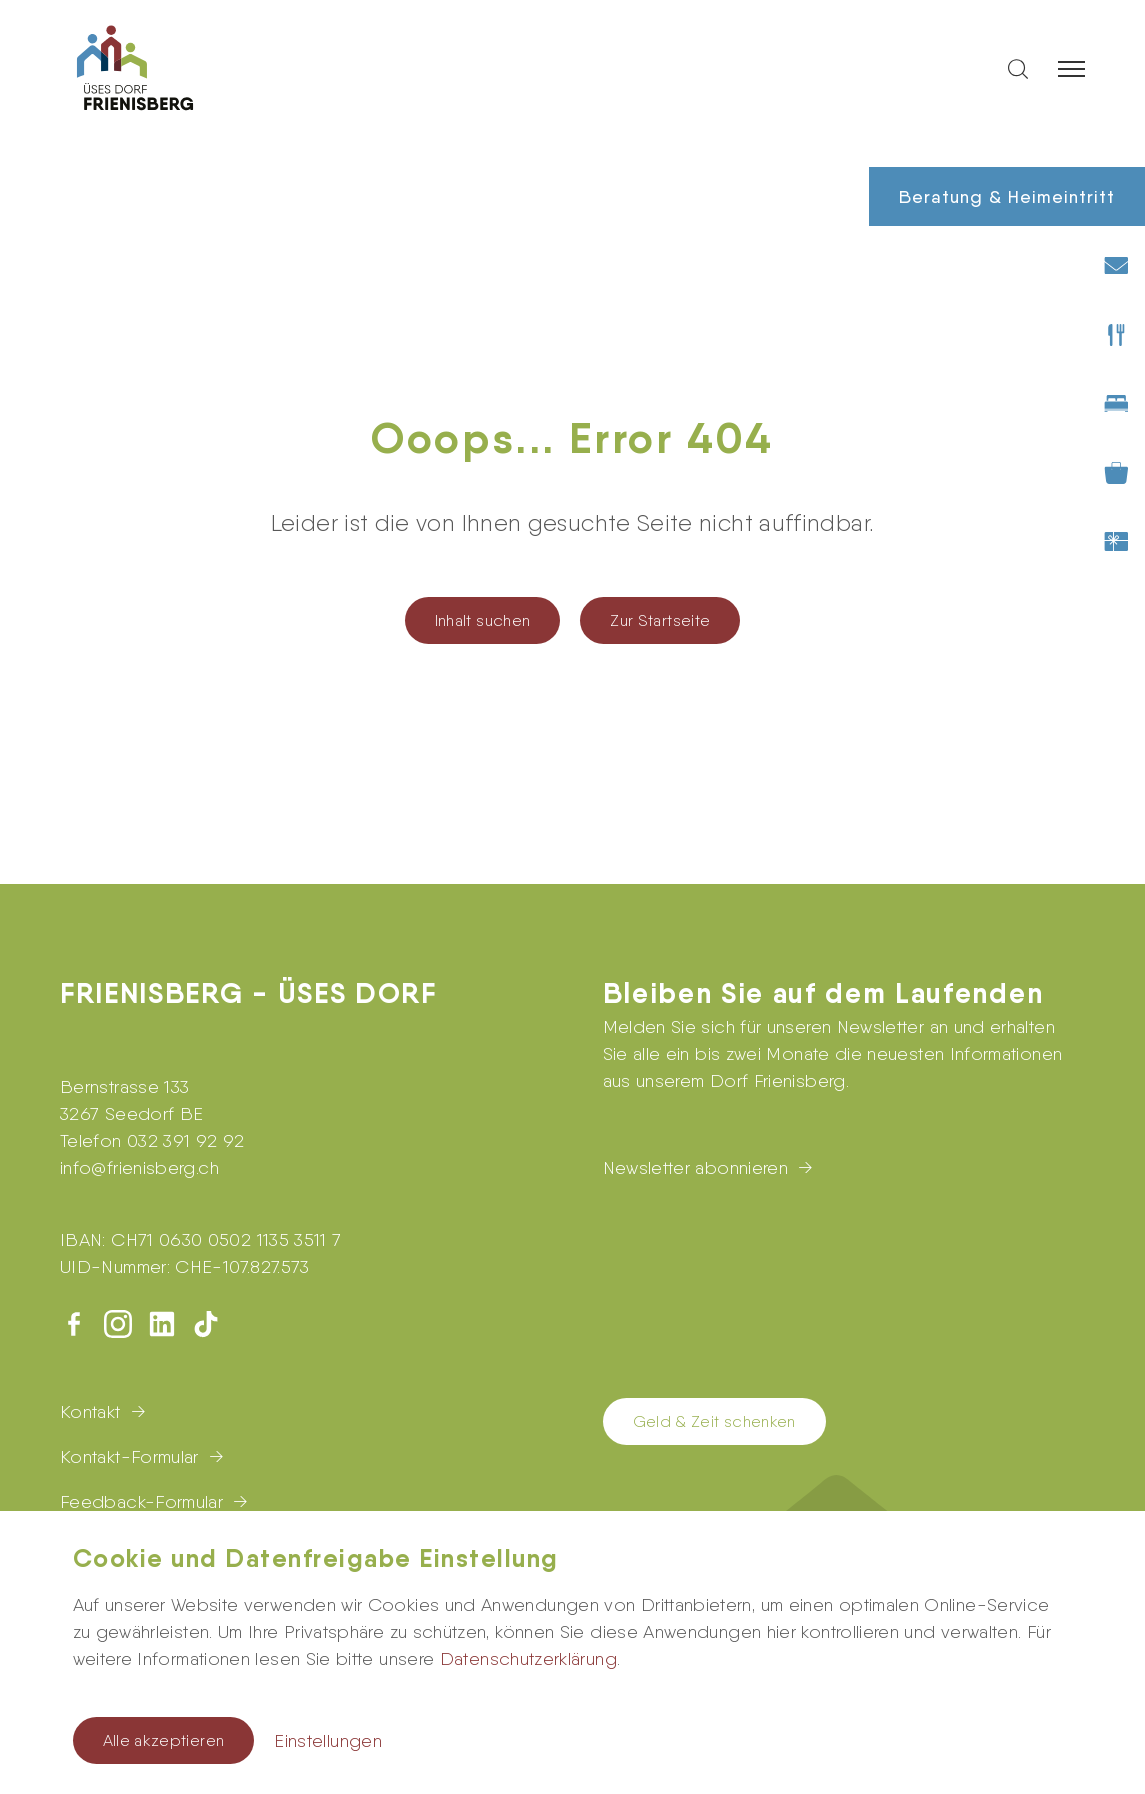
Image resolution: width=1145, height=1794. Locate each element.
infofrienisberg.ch (139, 1167)
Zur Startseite (660, 620)
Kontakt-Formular (129, 1456)
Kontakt (90, 1411)
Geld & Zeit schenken (714, 1421)
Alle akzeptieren (164, 1740)
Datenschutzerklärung (528, 1658)
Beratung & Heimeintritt (1007, 196)
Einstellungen (328, 1740)
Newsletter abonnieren (696, 1167)
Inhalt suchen (483, 620)
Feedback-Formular (141, 1501)
